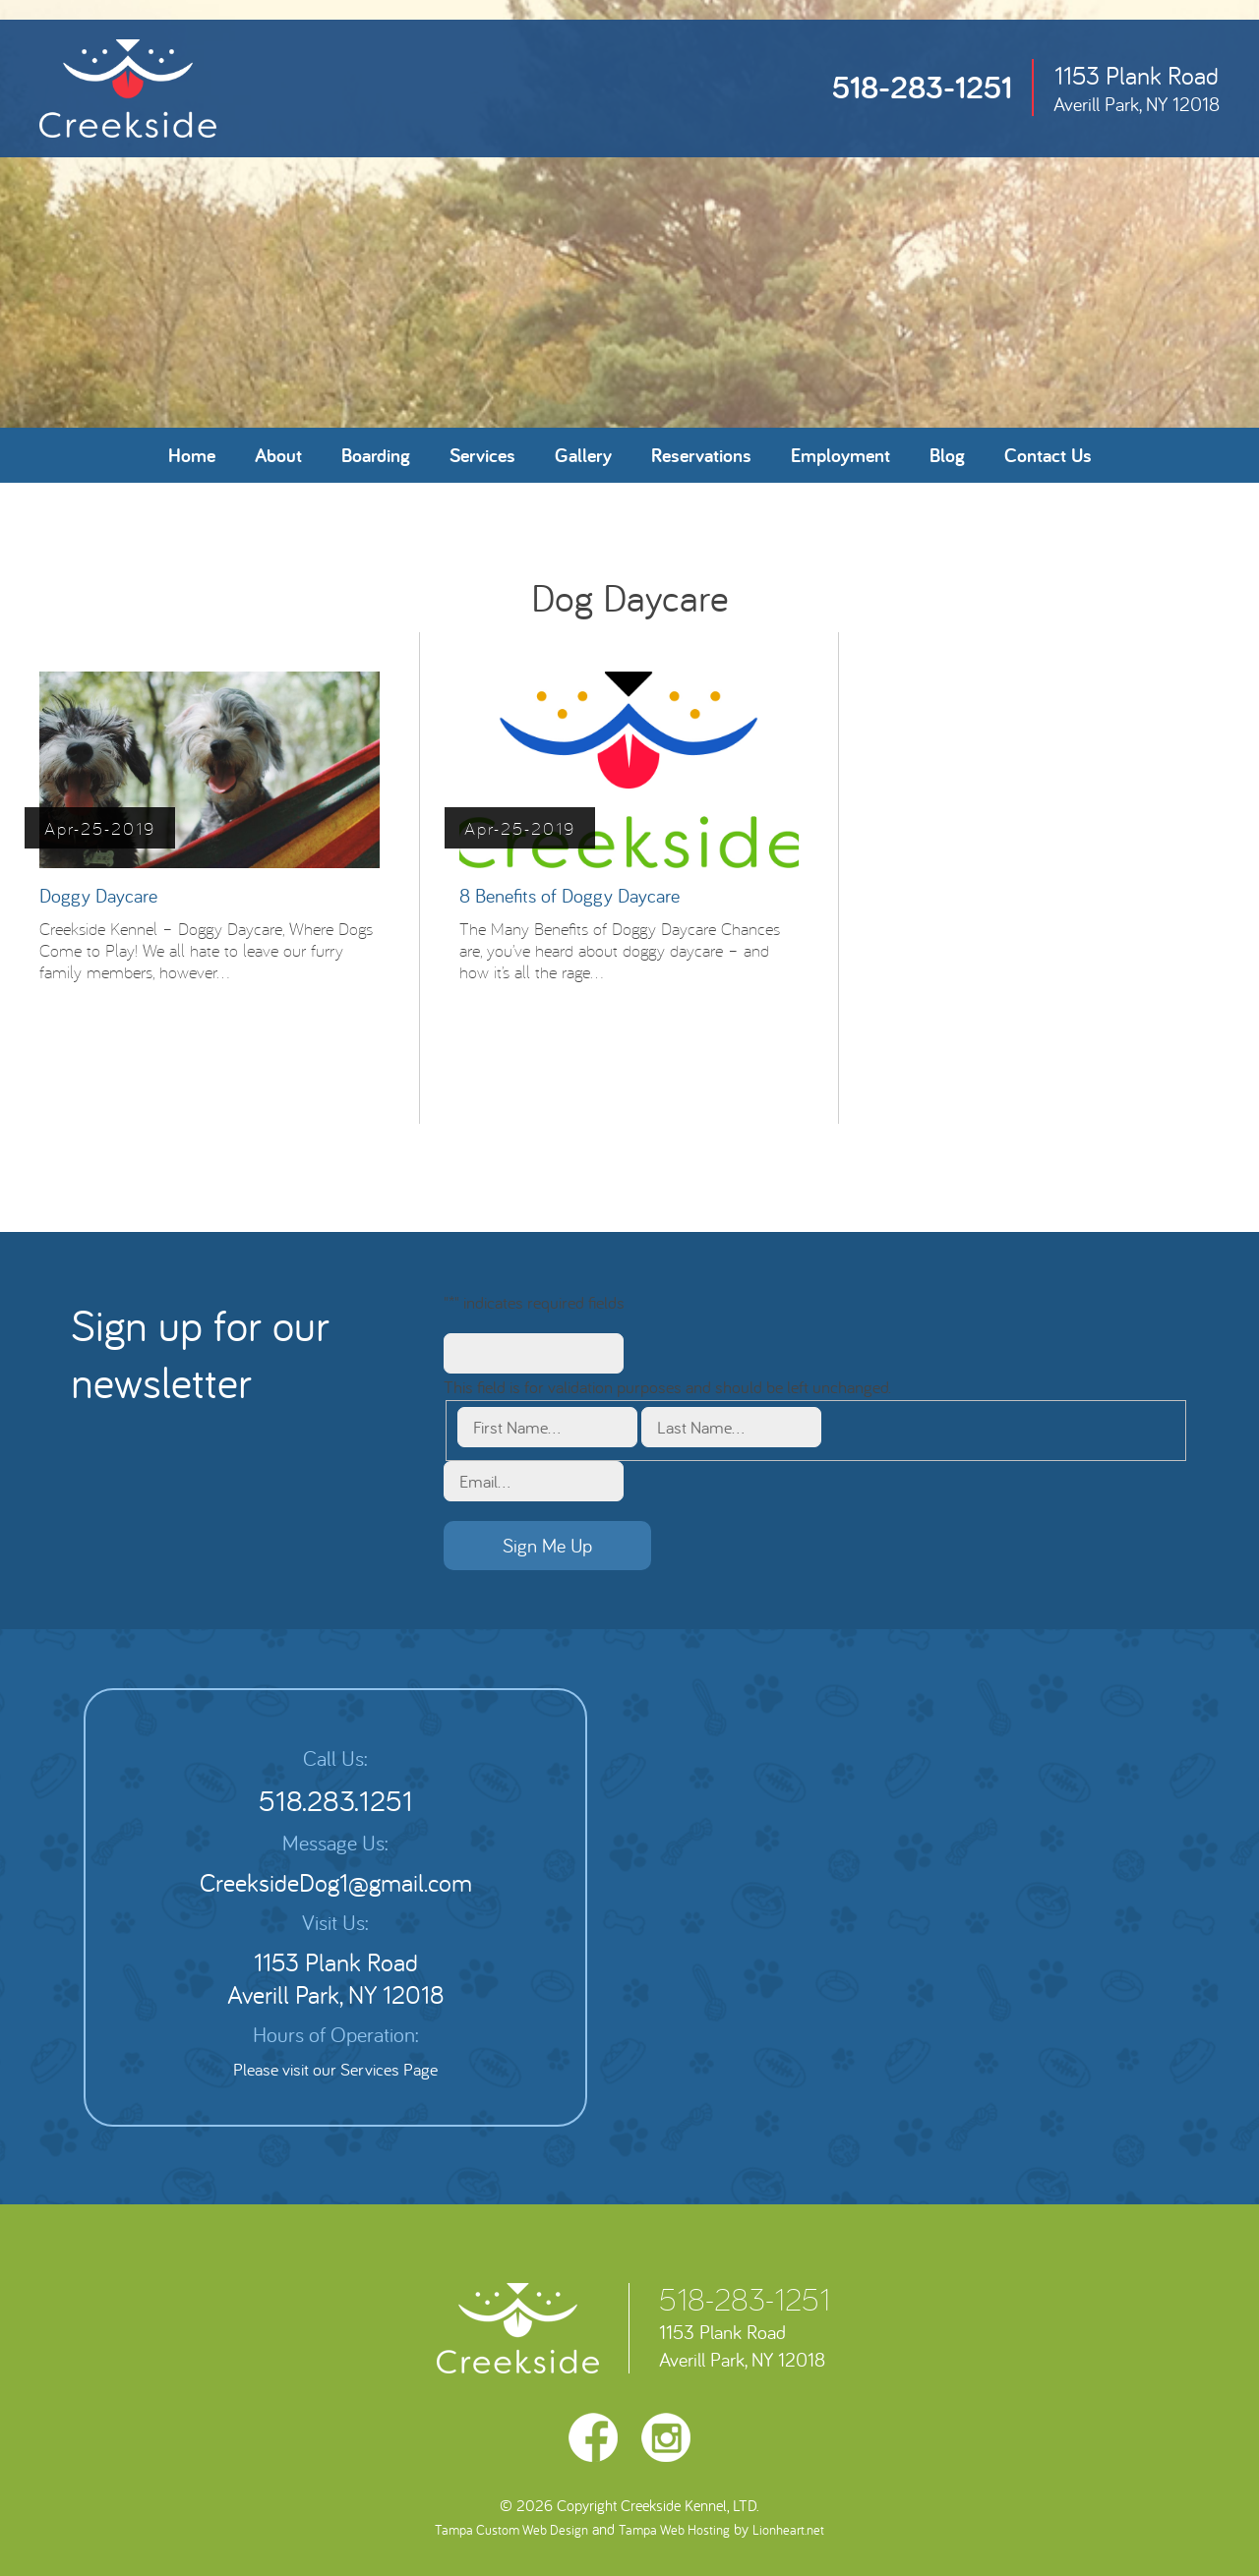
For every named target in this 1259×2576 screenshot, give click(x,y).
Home (191, 455)
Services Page (389, 2069)
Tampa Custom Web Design (511, 2530)
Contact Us (1048, 455)
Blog (947, 455)
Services (482, 455)
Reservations (701, 455)
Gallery (583, 455)
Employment (840, 455)
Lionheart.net (788, 2530)
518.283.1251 (336, 1800)
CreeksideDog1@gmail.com (336, 1882)
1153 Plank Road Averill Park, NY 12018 (335, 1978)
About (278, 455)
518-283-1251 (922, 86)
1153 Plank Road (1136, 87)
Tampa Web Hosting (674, 2530)
